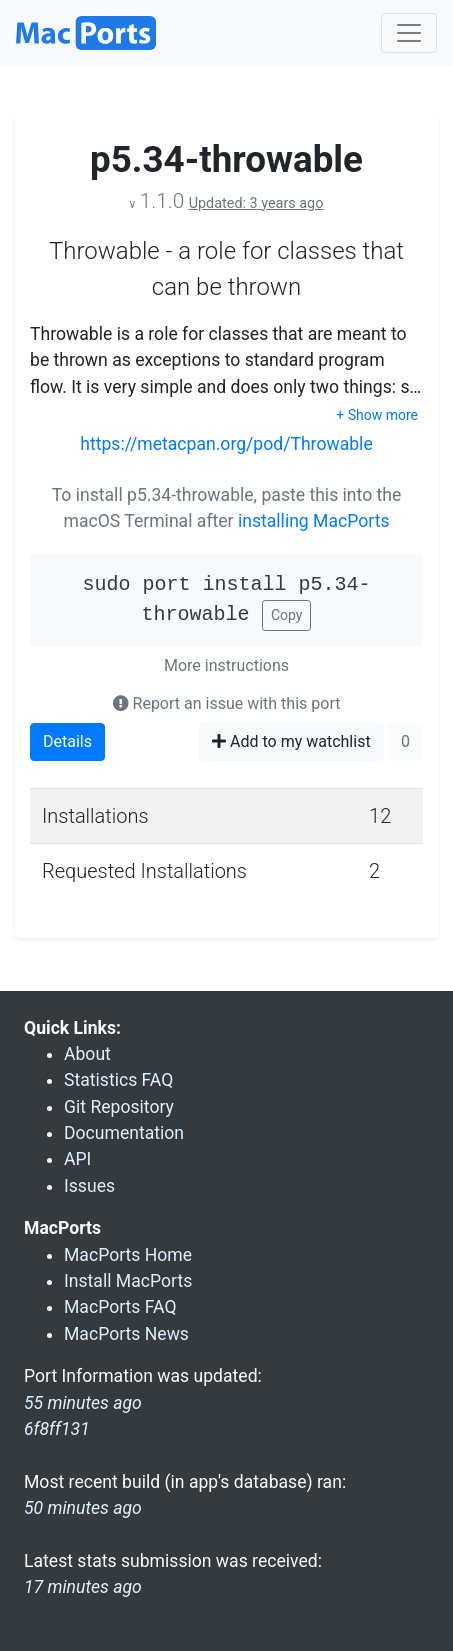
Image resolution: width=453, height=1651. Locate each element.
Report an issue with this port (227, 703)
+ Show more (377, 415)
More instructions (226, 665)
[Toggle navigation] (409, 33)
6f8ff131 (57, 1429)
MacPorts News (126, 1334)
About (87, 1054)
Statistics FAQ (118, 1080)
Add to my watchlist (291, 741)
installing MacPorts (314, 521)
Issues (89, 1186)
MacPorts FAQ (120, 1307)
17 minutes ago (83, 1587)
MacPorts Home (128, 1255)
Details (67, 741)
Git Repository (119, 1107)
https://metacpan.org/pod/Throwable (226, 444)
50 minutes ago (83, 1508)
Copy (287, 615)
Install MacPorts (128, 1281)
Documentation (124, 1133)
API (77, 1159)
